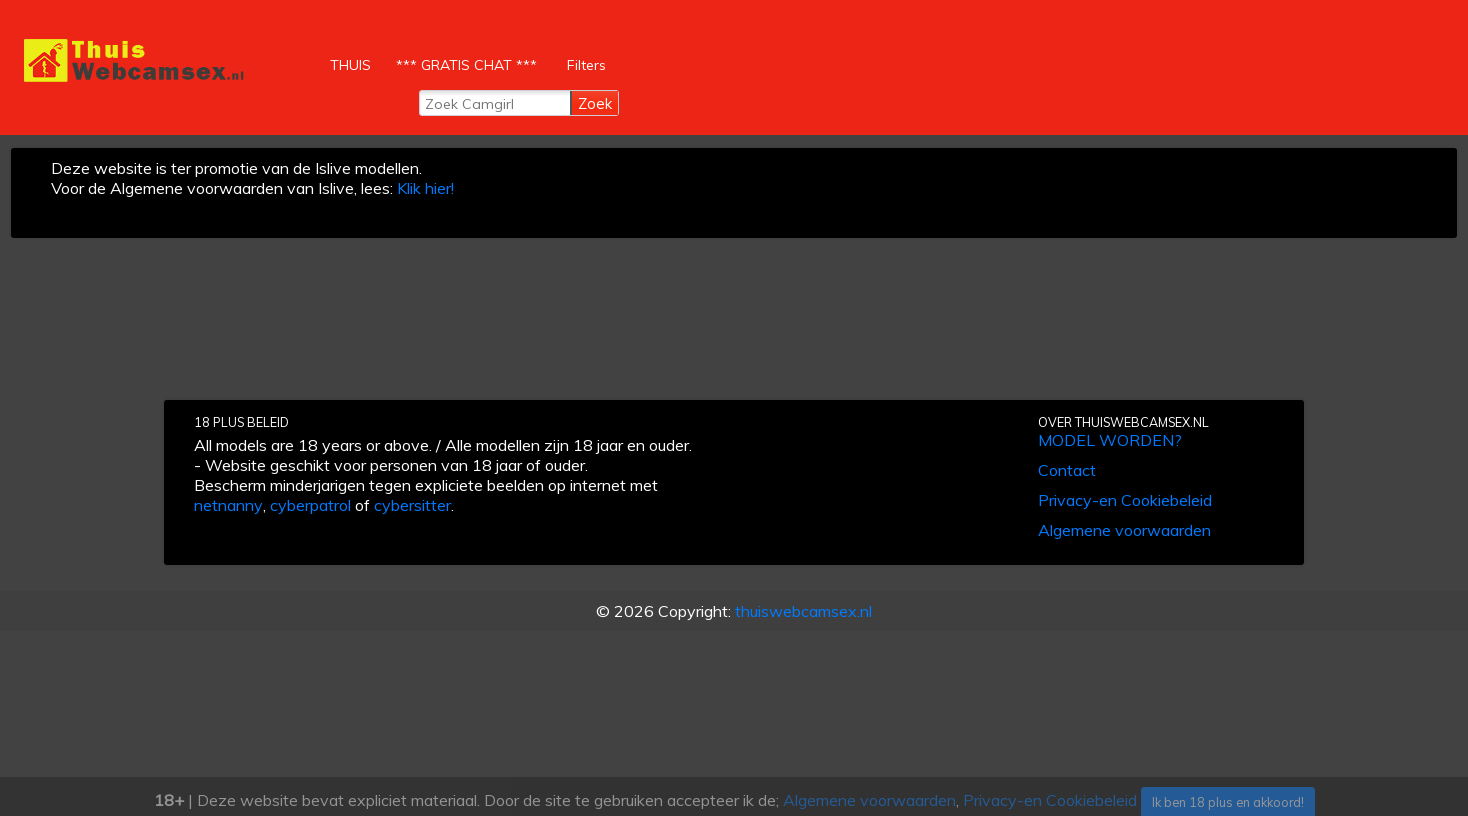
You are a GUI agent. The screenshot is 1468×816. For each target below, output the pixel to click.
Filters (586, 65)
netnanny (228, 505)
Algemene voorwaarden (1124, 530)
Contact (1067, 470)
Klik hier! (425, 188)
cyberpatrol (310, 505)
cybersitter (412, 505)
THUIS (353, 59)
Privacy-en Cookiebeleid (1125, 500)
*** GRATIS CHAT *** (466, 65)
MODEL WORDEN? (1110, 440)
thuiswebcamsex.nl (803, 611)
